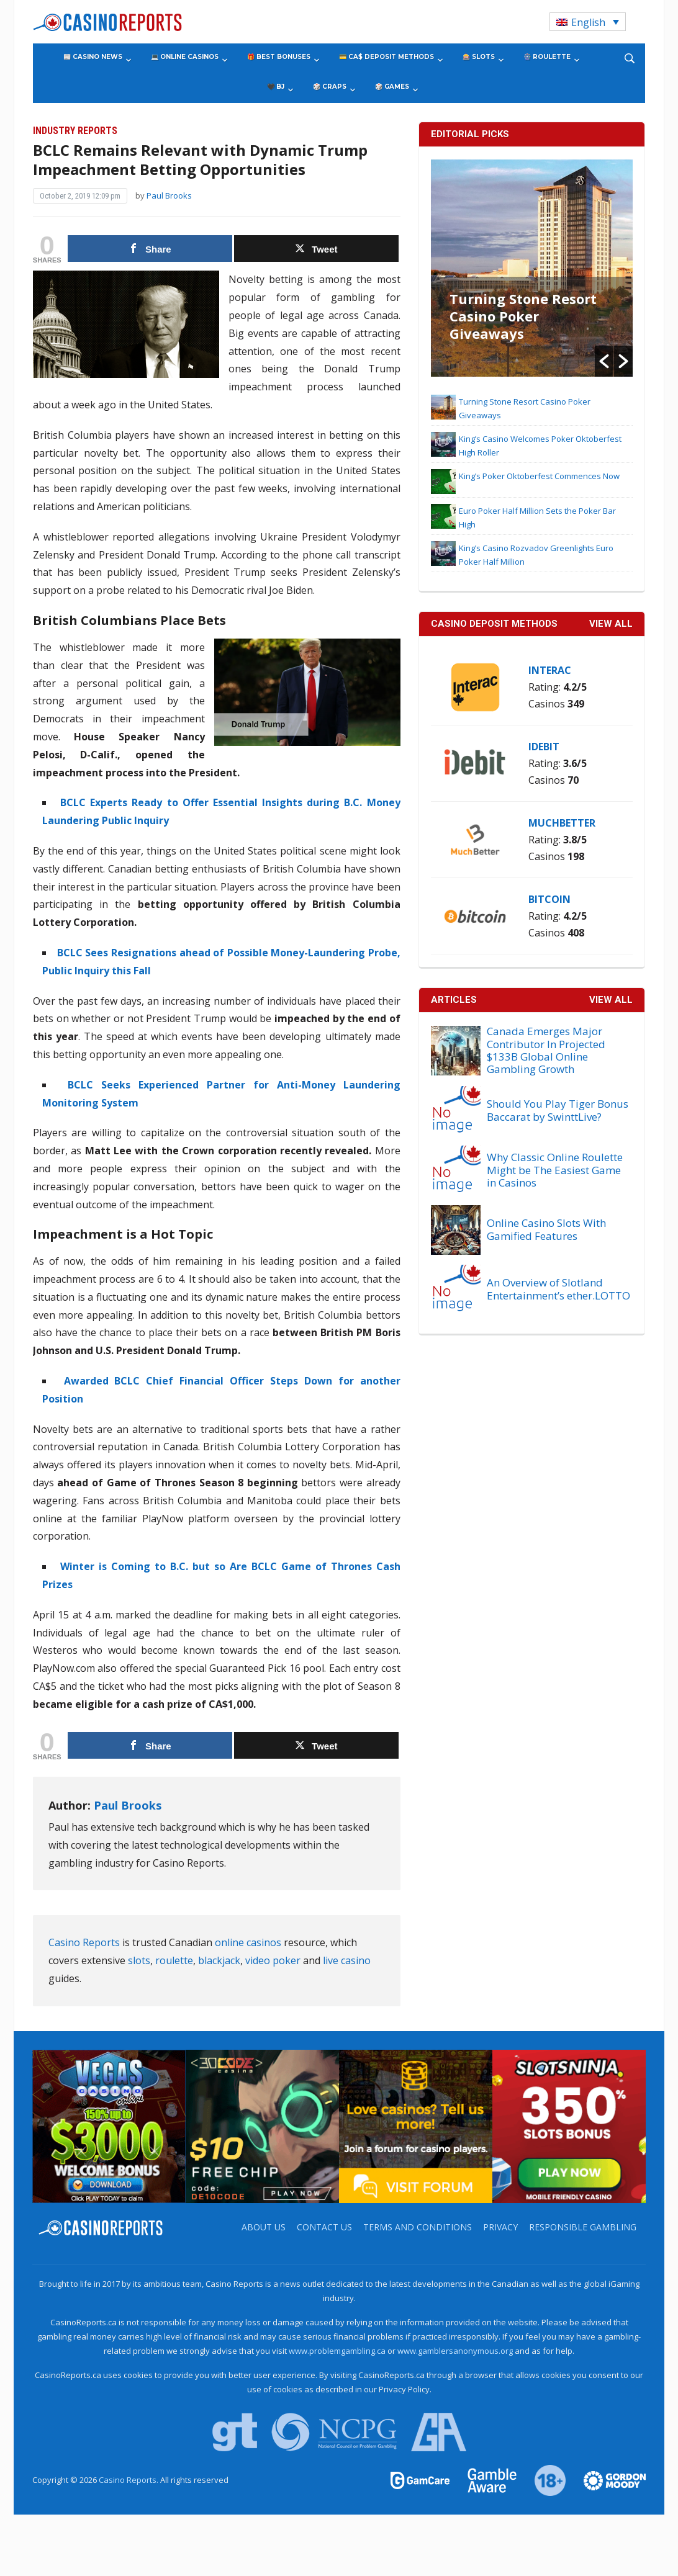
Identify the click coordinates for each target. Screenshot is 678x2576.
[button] (604, 361)
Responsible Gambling (582, 2227)
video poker (273, 1960)
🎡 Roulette (547, 57)
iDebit (543, 746)
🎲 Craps (329, 87)
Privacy (500, 2227)
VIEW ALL (611, 623)
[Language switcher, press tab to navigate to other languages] (587, 21)
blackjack (219, 1960)
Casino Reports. (129, 2479)
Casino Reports (84, 1942)
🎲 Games (392, 87)
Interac (549, 670)
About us (264, 2227)
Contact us (324, 2227)
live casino (347, 1960)
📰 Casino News (92, 57)
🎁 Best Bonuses (278, 57)
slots (139, 1960)
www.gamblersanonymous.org (455, 2350)
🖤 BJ (275, 87)
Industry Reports (75, 131)
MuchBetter (561, 823)
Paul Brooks (169, 195)
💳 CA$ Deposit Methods (386, 57)
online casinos (248, 1942)
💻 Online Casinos (185, 57)
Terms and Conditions (417, 2227)
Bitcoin (549, 899)
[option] (532, 268)
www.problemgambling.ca (337, 2350)
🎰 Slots (479, 57)
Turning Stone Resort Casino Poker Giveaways (523, 316)
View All (611, 999)
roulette (174, 1960)
